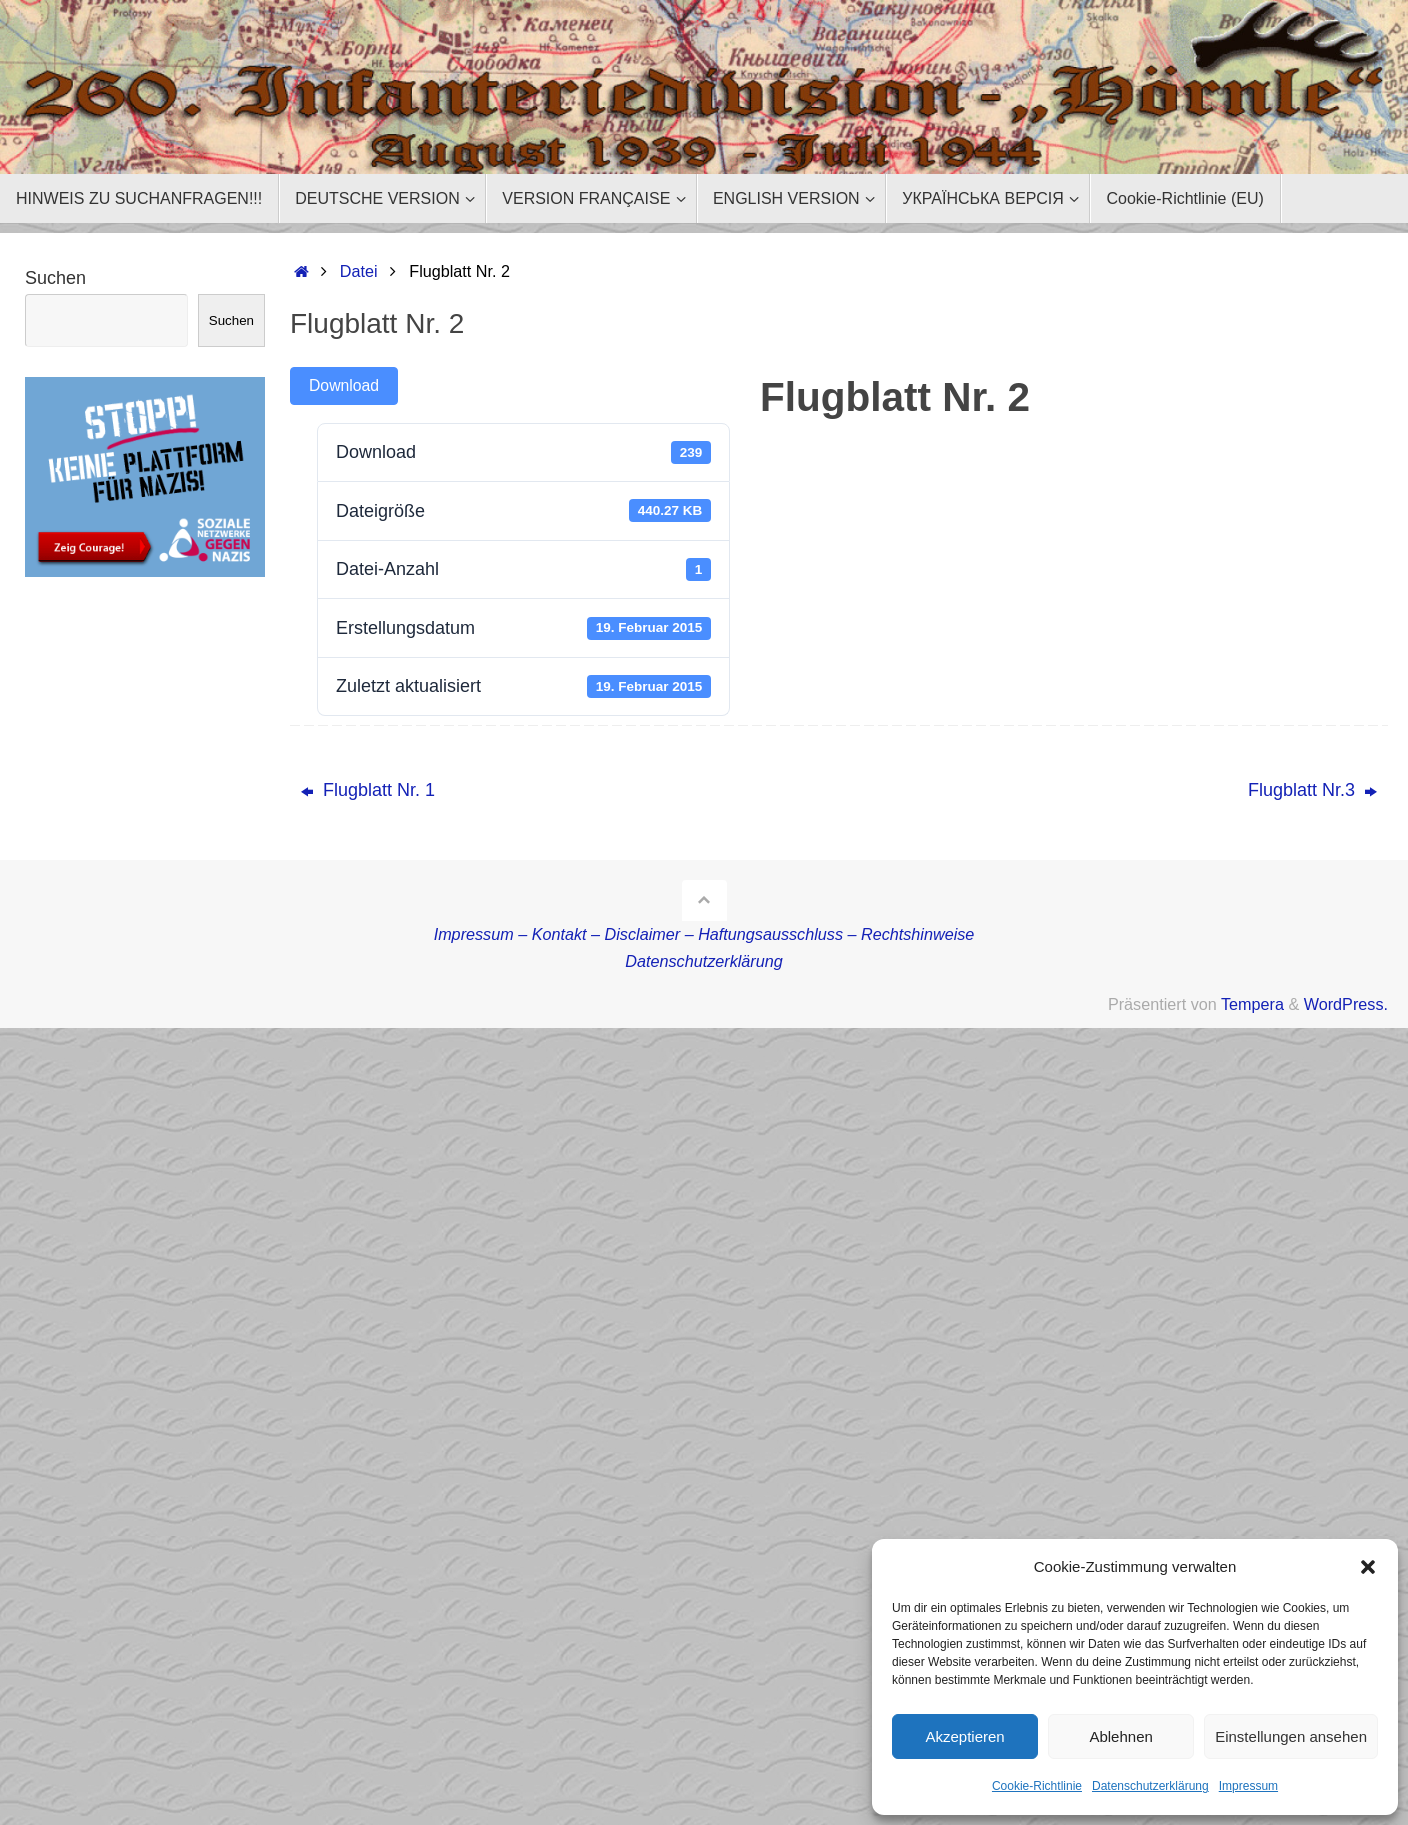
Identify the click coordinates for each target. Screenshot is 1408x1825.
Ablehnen (1120, 1736)
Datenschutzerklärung (1150, 1786)
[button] (1368, 1567)
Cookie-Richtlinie (1037, 1786)
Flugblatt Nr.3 (1312, 790)
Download (344, 385)
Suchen (55, 278)
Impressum (1248, 1786)
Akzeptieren (964, 1736)
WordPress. (1346, 1004)
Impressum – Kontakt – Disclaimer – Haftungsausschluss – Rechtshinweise (704, 934)
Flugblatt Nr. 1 (368, 790)
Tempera (1252, 1004)
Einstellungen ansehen (1291, 1736)
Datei (359, 271)
